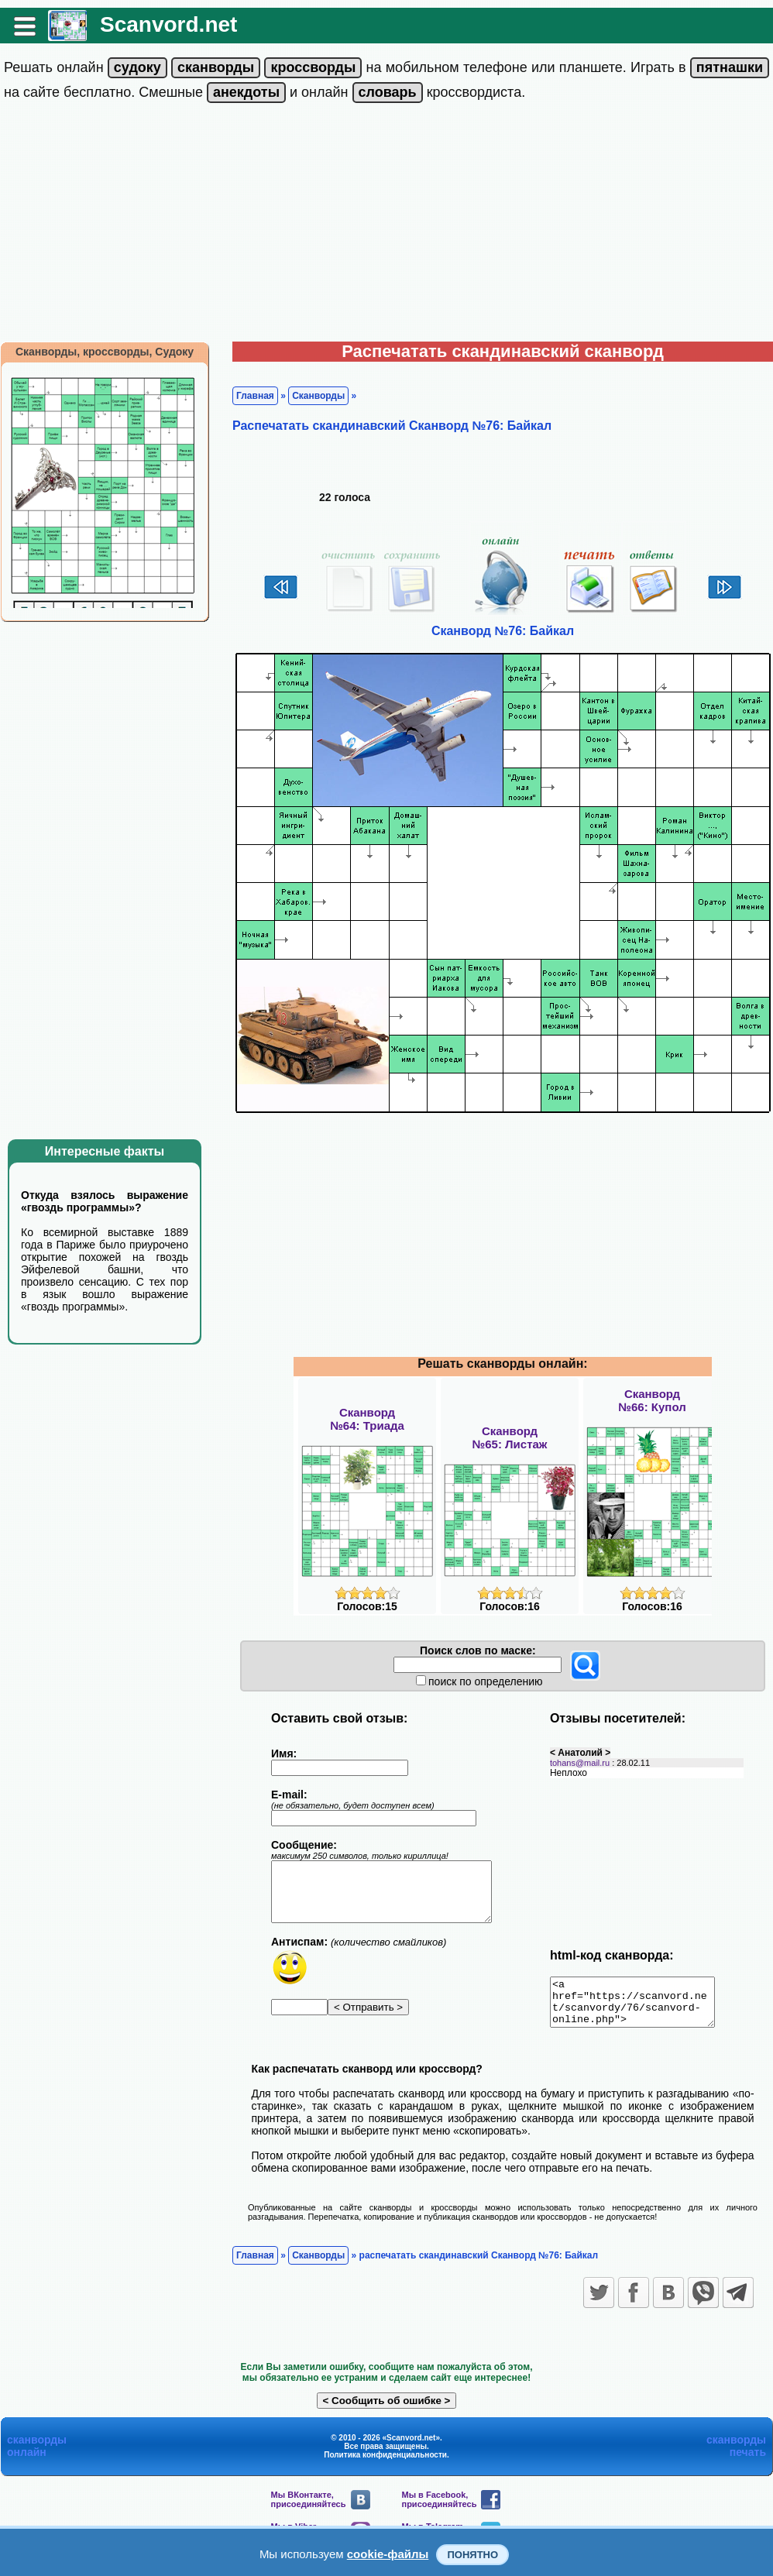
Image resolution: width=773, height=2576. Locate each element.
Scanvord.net (168, 24)
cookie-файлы (388, 2554)
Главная (255, 395)
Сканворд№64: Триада (367, 1419)
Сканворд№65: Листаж (510, 1437)
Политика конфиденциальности (385, 2464)
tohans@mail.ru (580, 1762)
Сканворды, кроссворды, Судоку (104, 351)
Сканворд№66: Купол (651, 1400)
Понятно (472, 2555)
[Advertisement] (386, 225)
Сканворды (318, 395)
